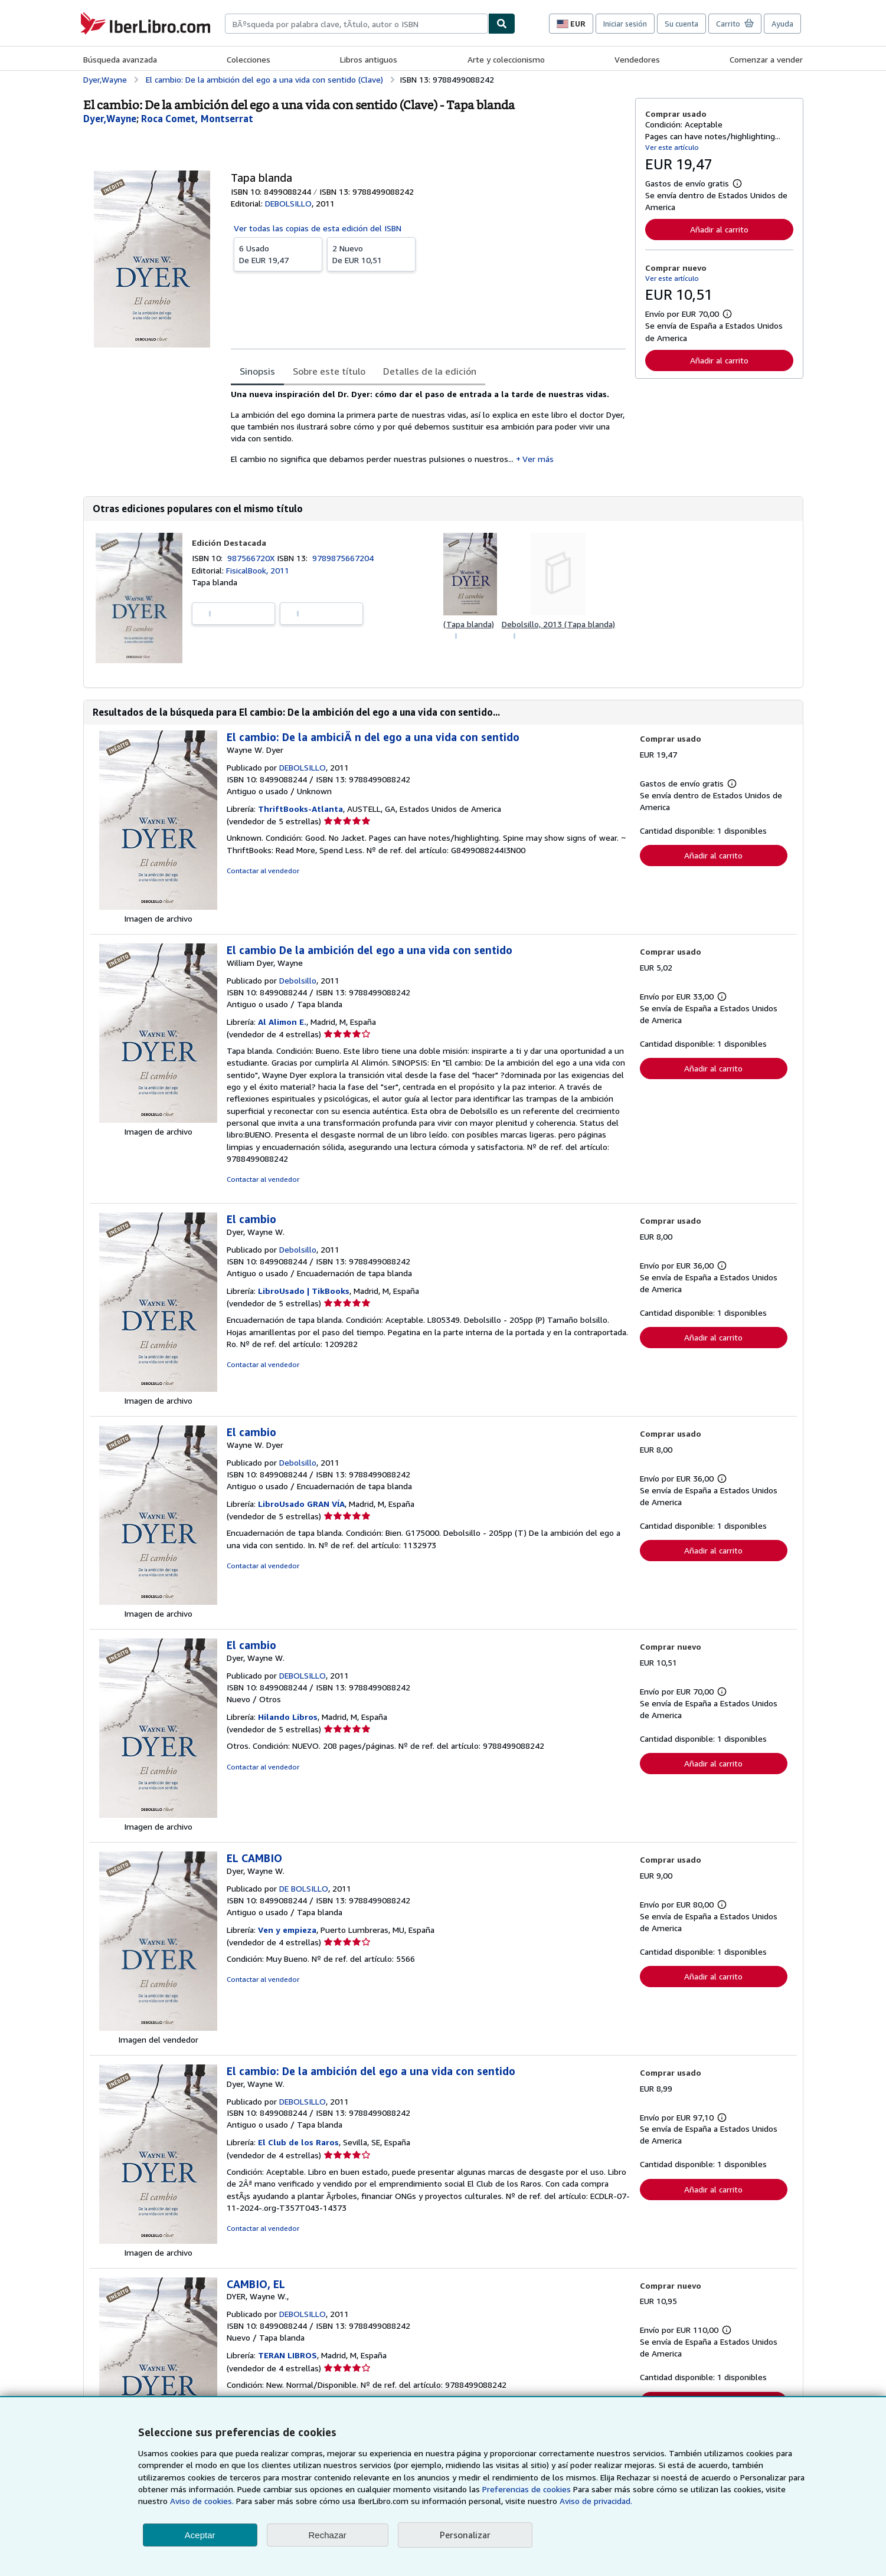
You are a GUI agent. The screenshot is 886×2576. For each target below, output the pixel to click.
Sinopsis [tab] (257, 371)
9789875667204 (343, 558)
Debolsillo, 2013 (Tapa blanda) (558, 624)
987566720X (252, 558)
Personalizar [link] (465, 2534)
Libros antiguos (368, 59)
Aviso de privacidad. (596, 2501)
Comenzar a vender (766, 59)
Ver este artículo (672, 147)
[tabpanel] (428, 430)
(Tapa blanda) (468, 624)
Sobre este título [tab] (329, 371)
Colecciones (248, 59)
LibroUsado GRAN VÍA (301, 1504)
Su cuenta (681, 23)
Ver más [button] (538, 459)
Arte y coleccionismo (506, 59)
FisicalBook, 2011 (257, 570)
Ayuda (782, 23)
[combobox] (356, 24)
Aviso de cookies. (202, 2501)
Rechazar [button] (327, 2535)
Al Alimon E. (282, 1022)
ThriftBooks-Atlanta (300, 809)
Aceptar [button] (200, 2535)
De (278, 253)
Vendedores (637, 59)
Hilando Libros (288, 1717)
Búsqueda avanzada (120, 59)
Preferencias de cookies (526, 2489)
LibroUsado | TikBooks (303, 1291)
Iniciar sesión (625, 23)
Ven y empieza (287, 1930)
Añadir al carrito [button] (719, 229)
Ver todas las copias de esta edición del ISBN (317, 228)
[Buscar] (502, 24)
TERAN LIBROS (287, 2355)
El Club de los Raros (298, 2142)
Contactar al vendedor (263, 870)
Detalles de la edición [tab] (429, 371)
